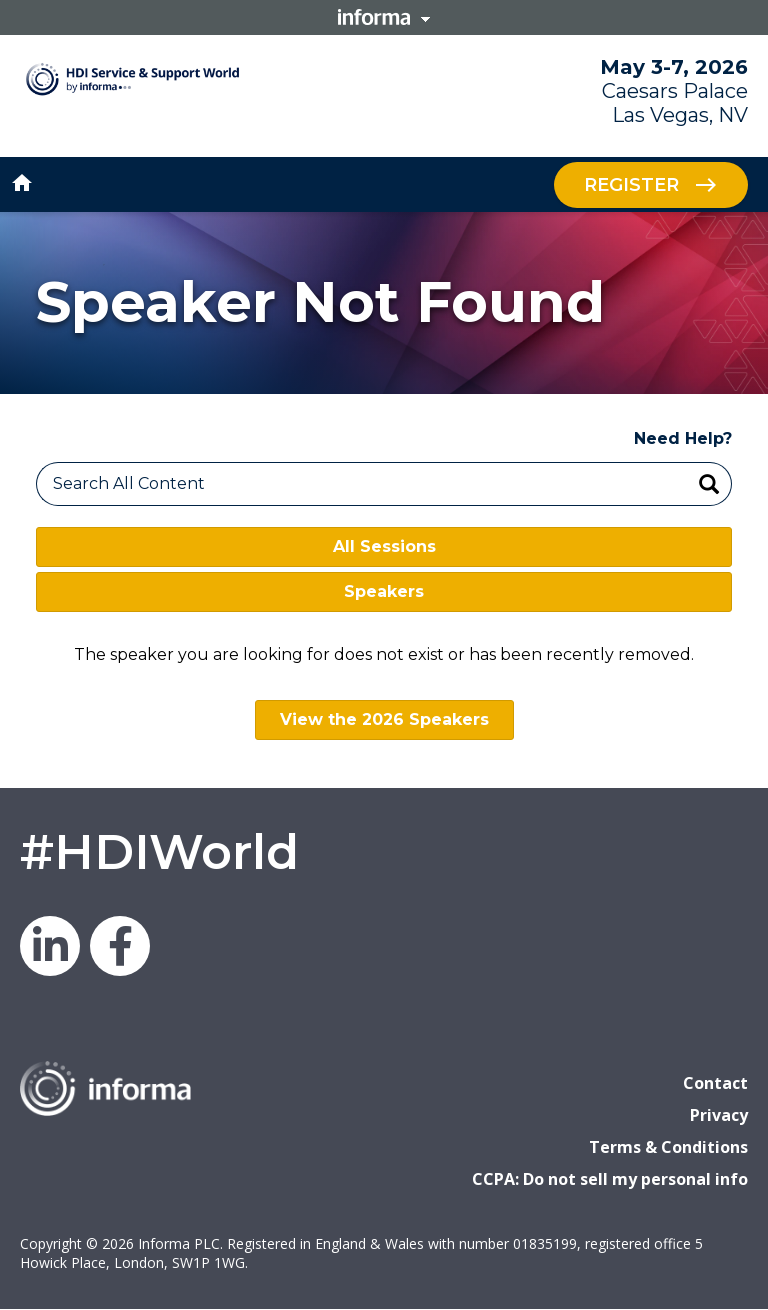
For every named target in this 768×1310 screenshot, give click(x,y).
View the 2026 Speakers (384, 719)
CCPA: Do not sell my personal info (610, 1179)
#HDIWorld (159, 852)
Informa (384, 17)
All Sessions (384, 546)
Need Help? (683, 438)
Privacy (719, 1115)
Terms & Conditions (668, 1147)
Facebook (120, 946)
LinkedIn (50, 946)
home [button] (22, 183)
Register (631, 184)
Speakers (384, 591)
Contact (715, 1083)
